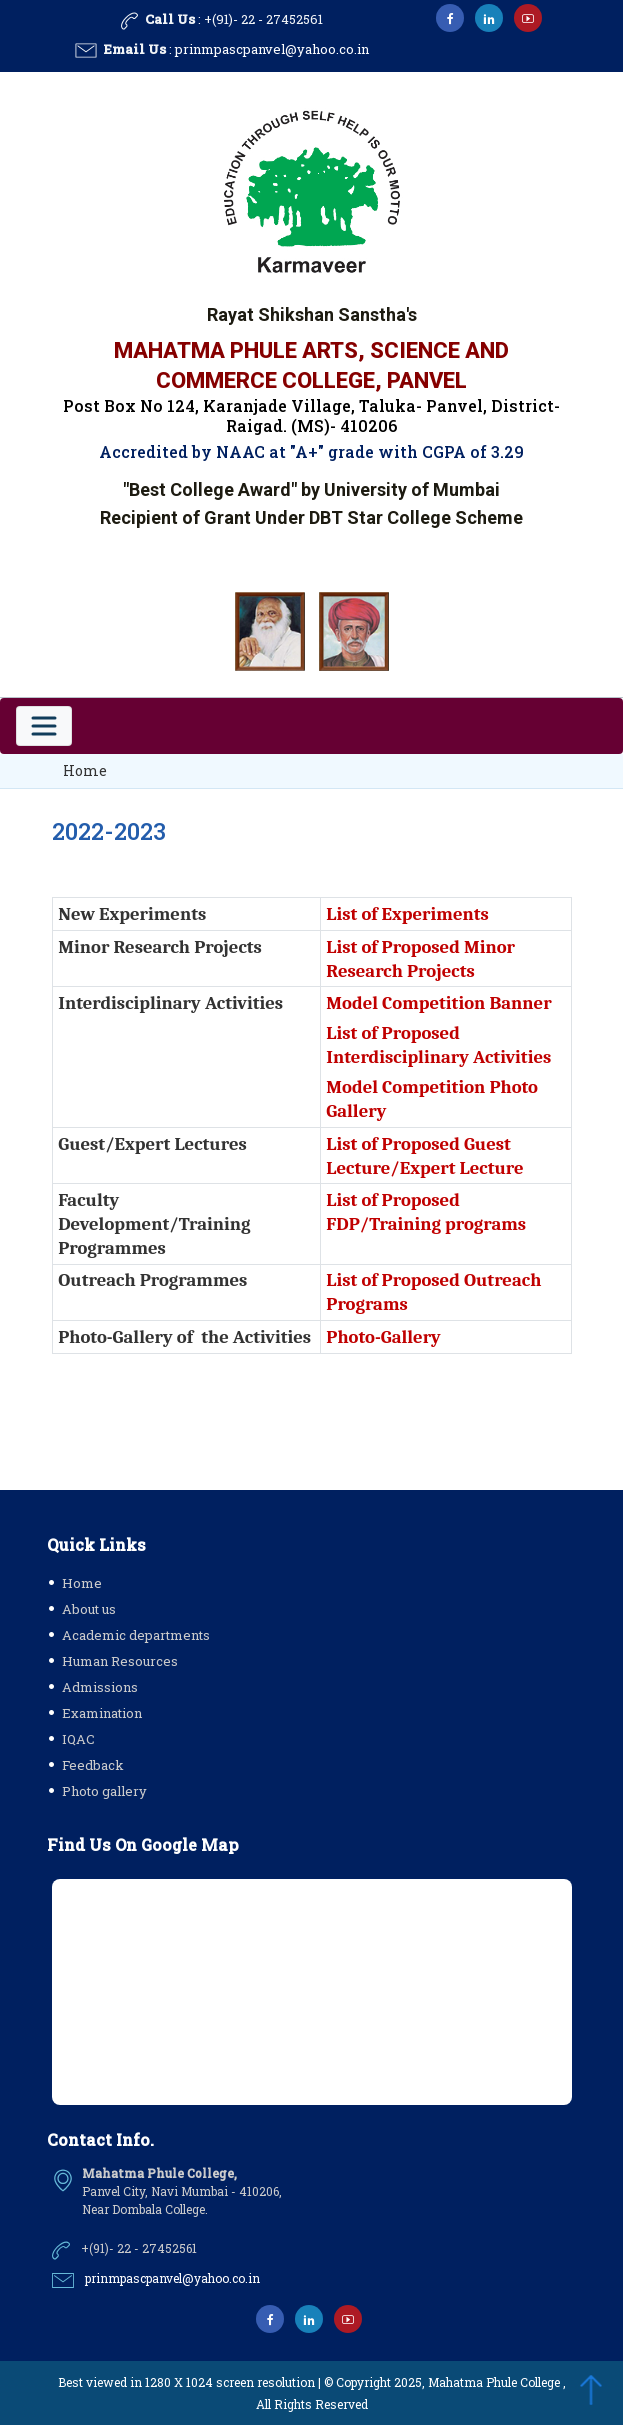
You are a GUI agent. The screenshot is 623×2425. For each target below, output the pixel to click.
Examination (102, 1713)
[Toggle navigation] (44, 726)
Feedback (93, 1765)
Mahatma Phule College (494, 2382)
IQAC (78, 1739)
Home (85, 770)
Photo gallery (104, 1791)
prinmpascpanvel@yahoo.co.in (272, 49)
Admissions (100, 1687)
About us (89, 1609)
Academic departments (136, 1635)
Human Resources (120, 1661)
